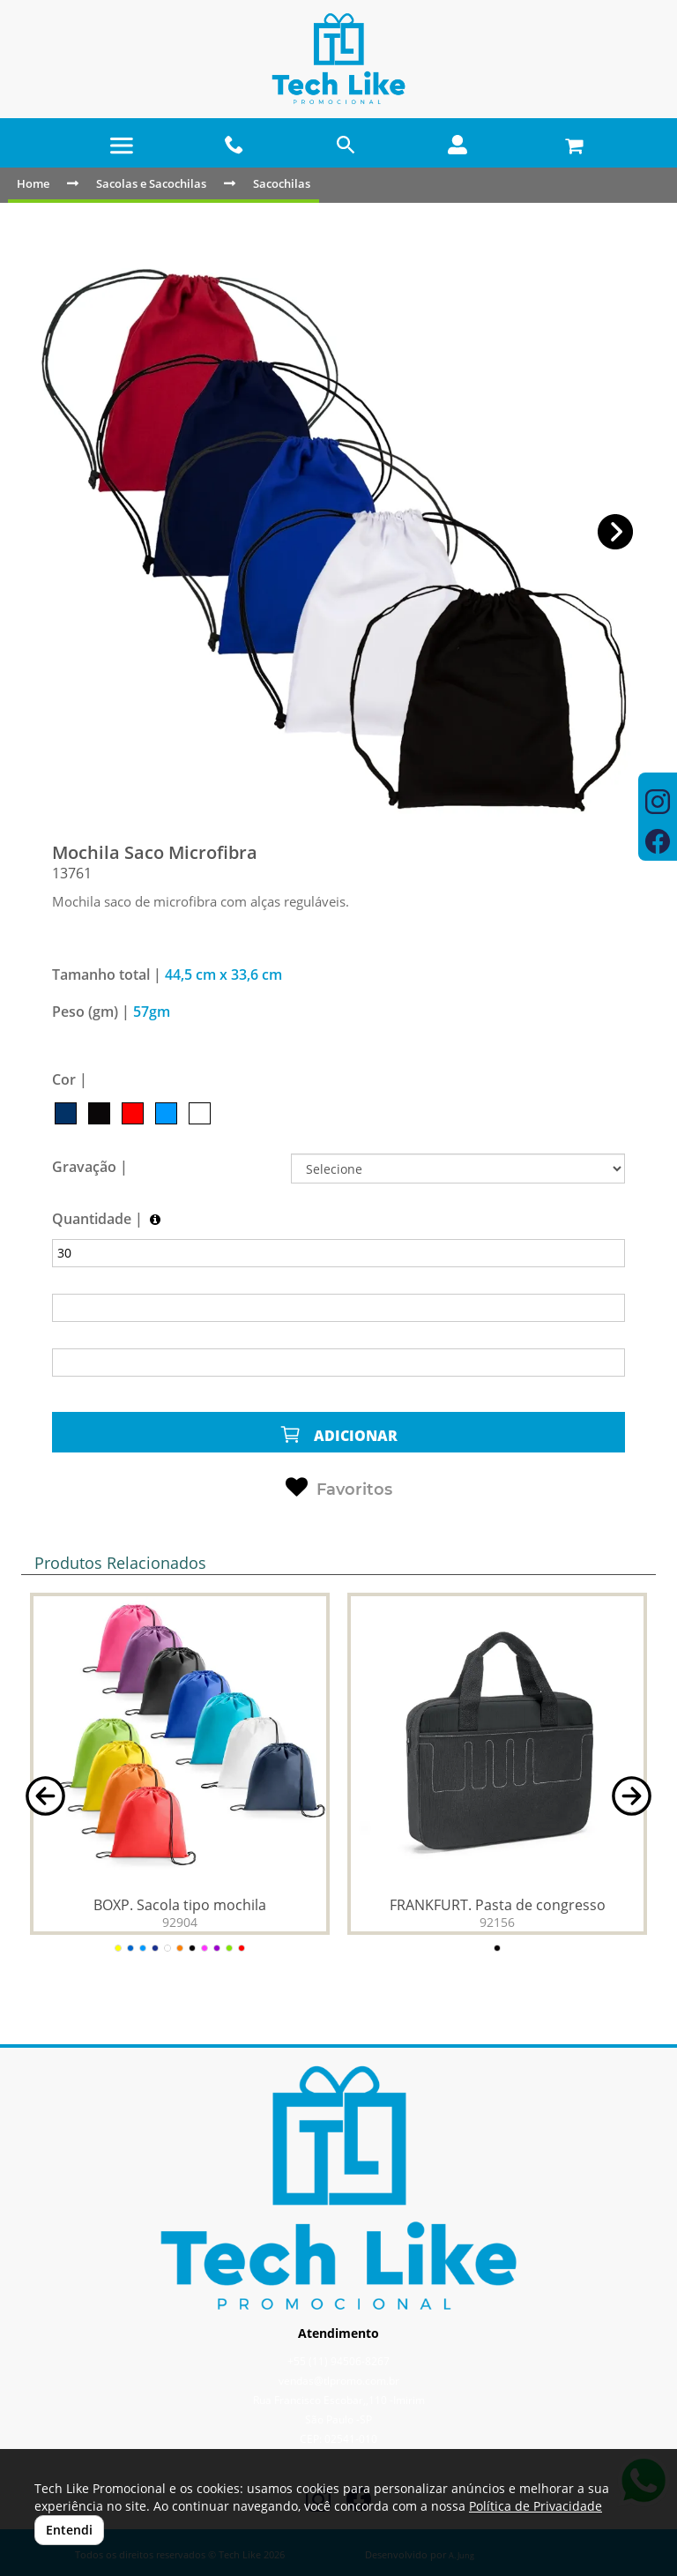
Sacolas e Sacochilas (151, 183)
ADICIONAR (338, 1434)
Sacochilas (281, 183)
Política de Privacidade (535, 2506)
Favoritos (339, 1487)
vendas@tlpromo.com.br (339, 2380)
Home (33, 183)
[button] (616, 532)
